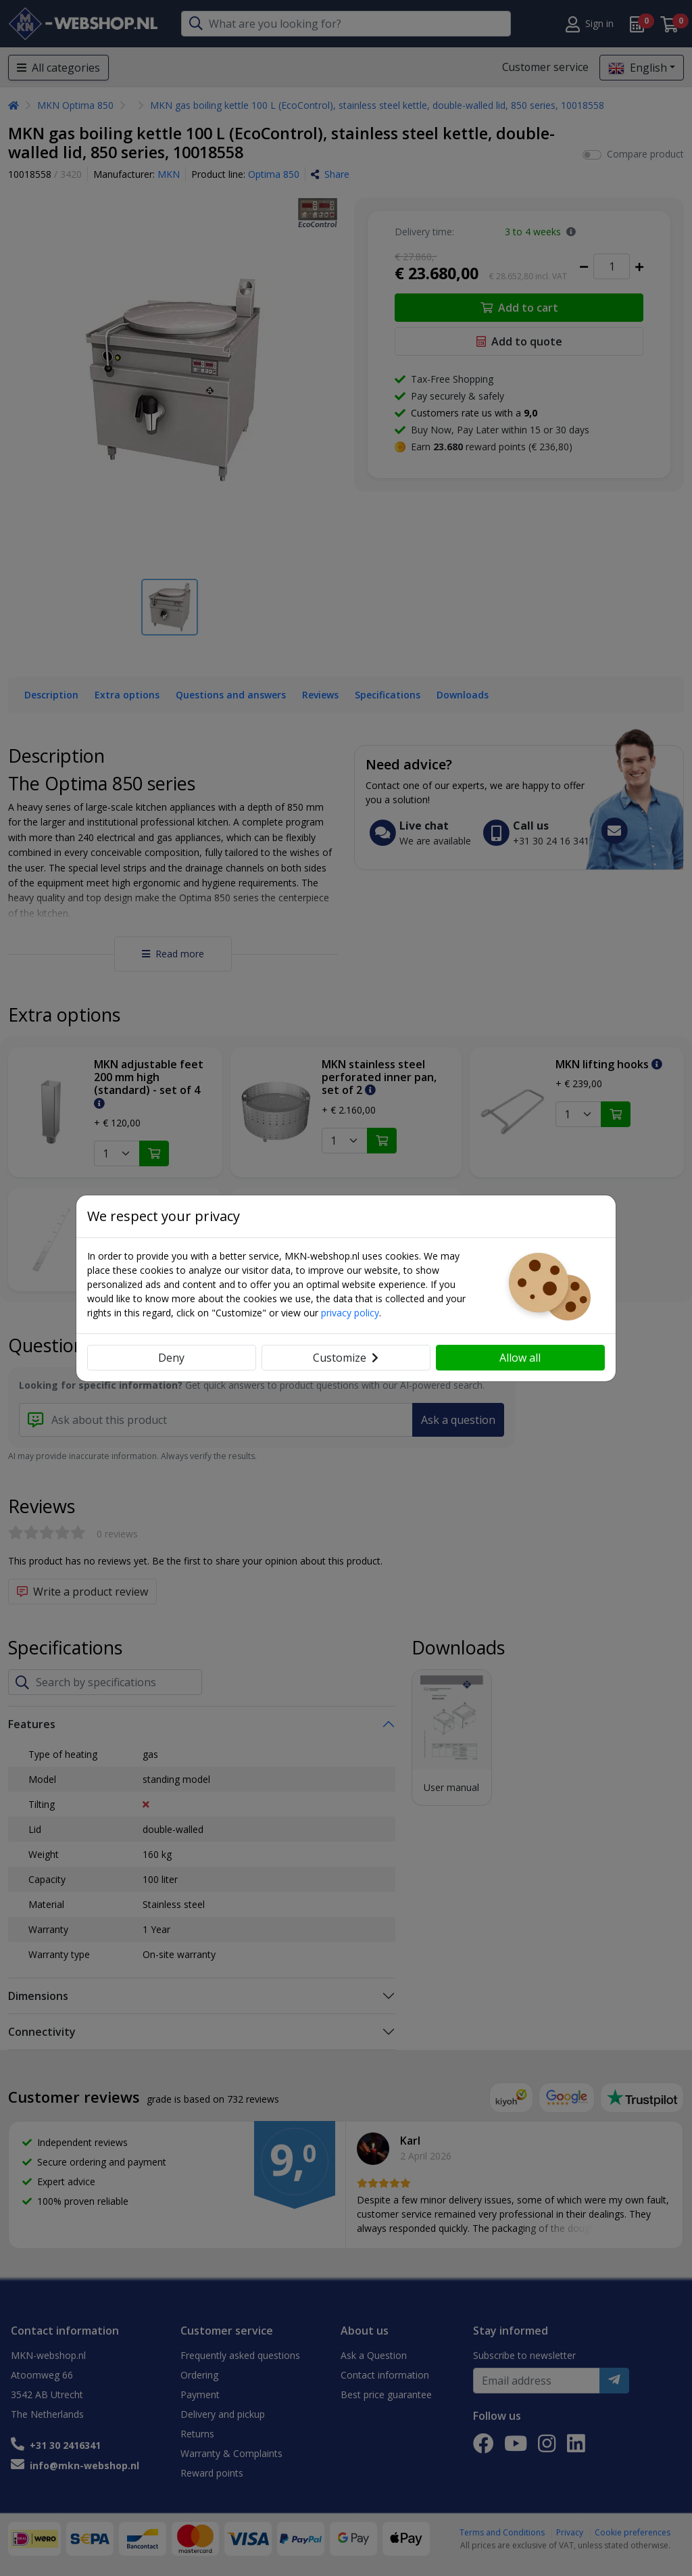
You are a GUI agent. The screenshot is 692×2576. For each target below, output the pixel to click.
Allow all (520, 1357)
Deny (171, 1357)
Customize (345, 1357)
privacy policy (350, 1312)
